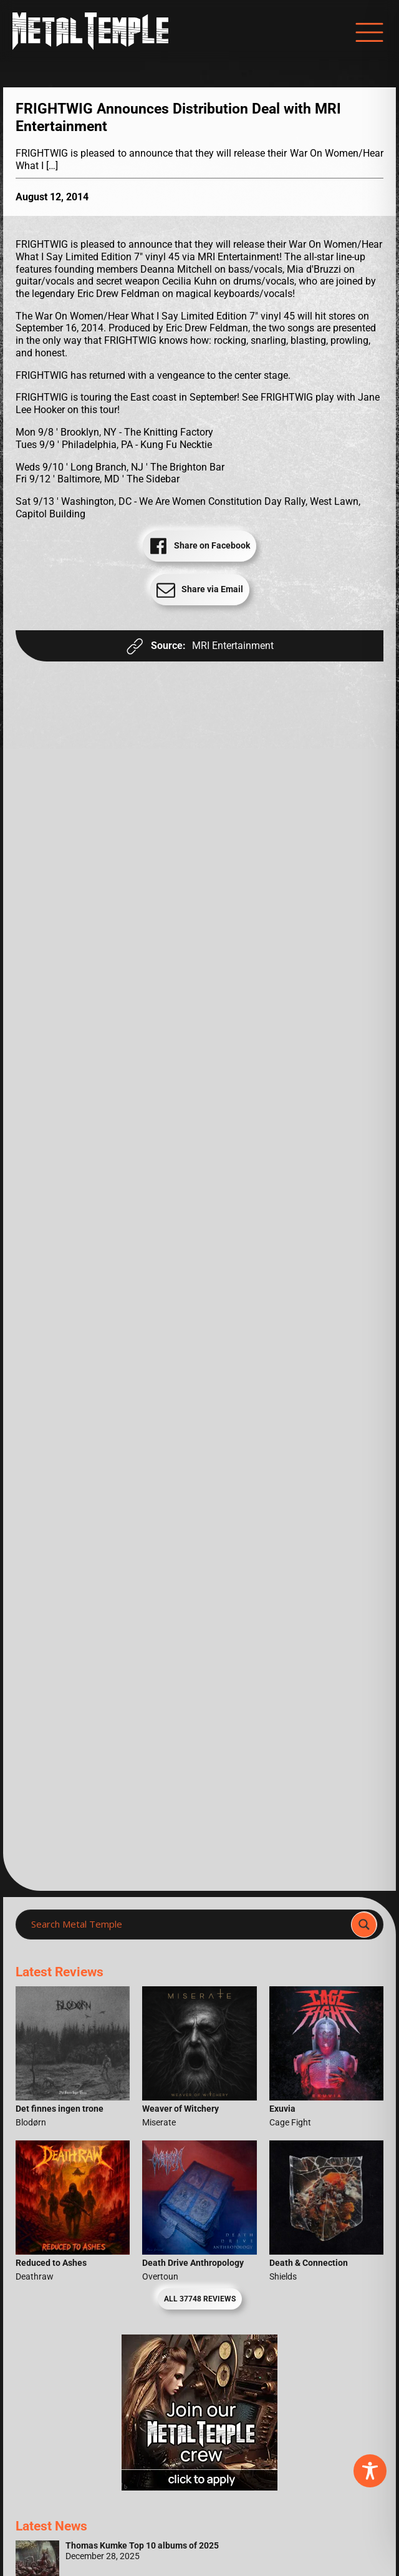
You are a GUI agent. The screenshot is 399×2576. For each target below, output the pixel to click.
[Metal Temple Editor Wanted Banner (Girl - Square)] (199, 2487)
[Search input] (187, 1924)
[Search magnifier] (364, 1924)
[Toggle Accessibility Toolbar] (370, 2471)
